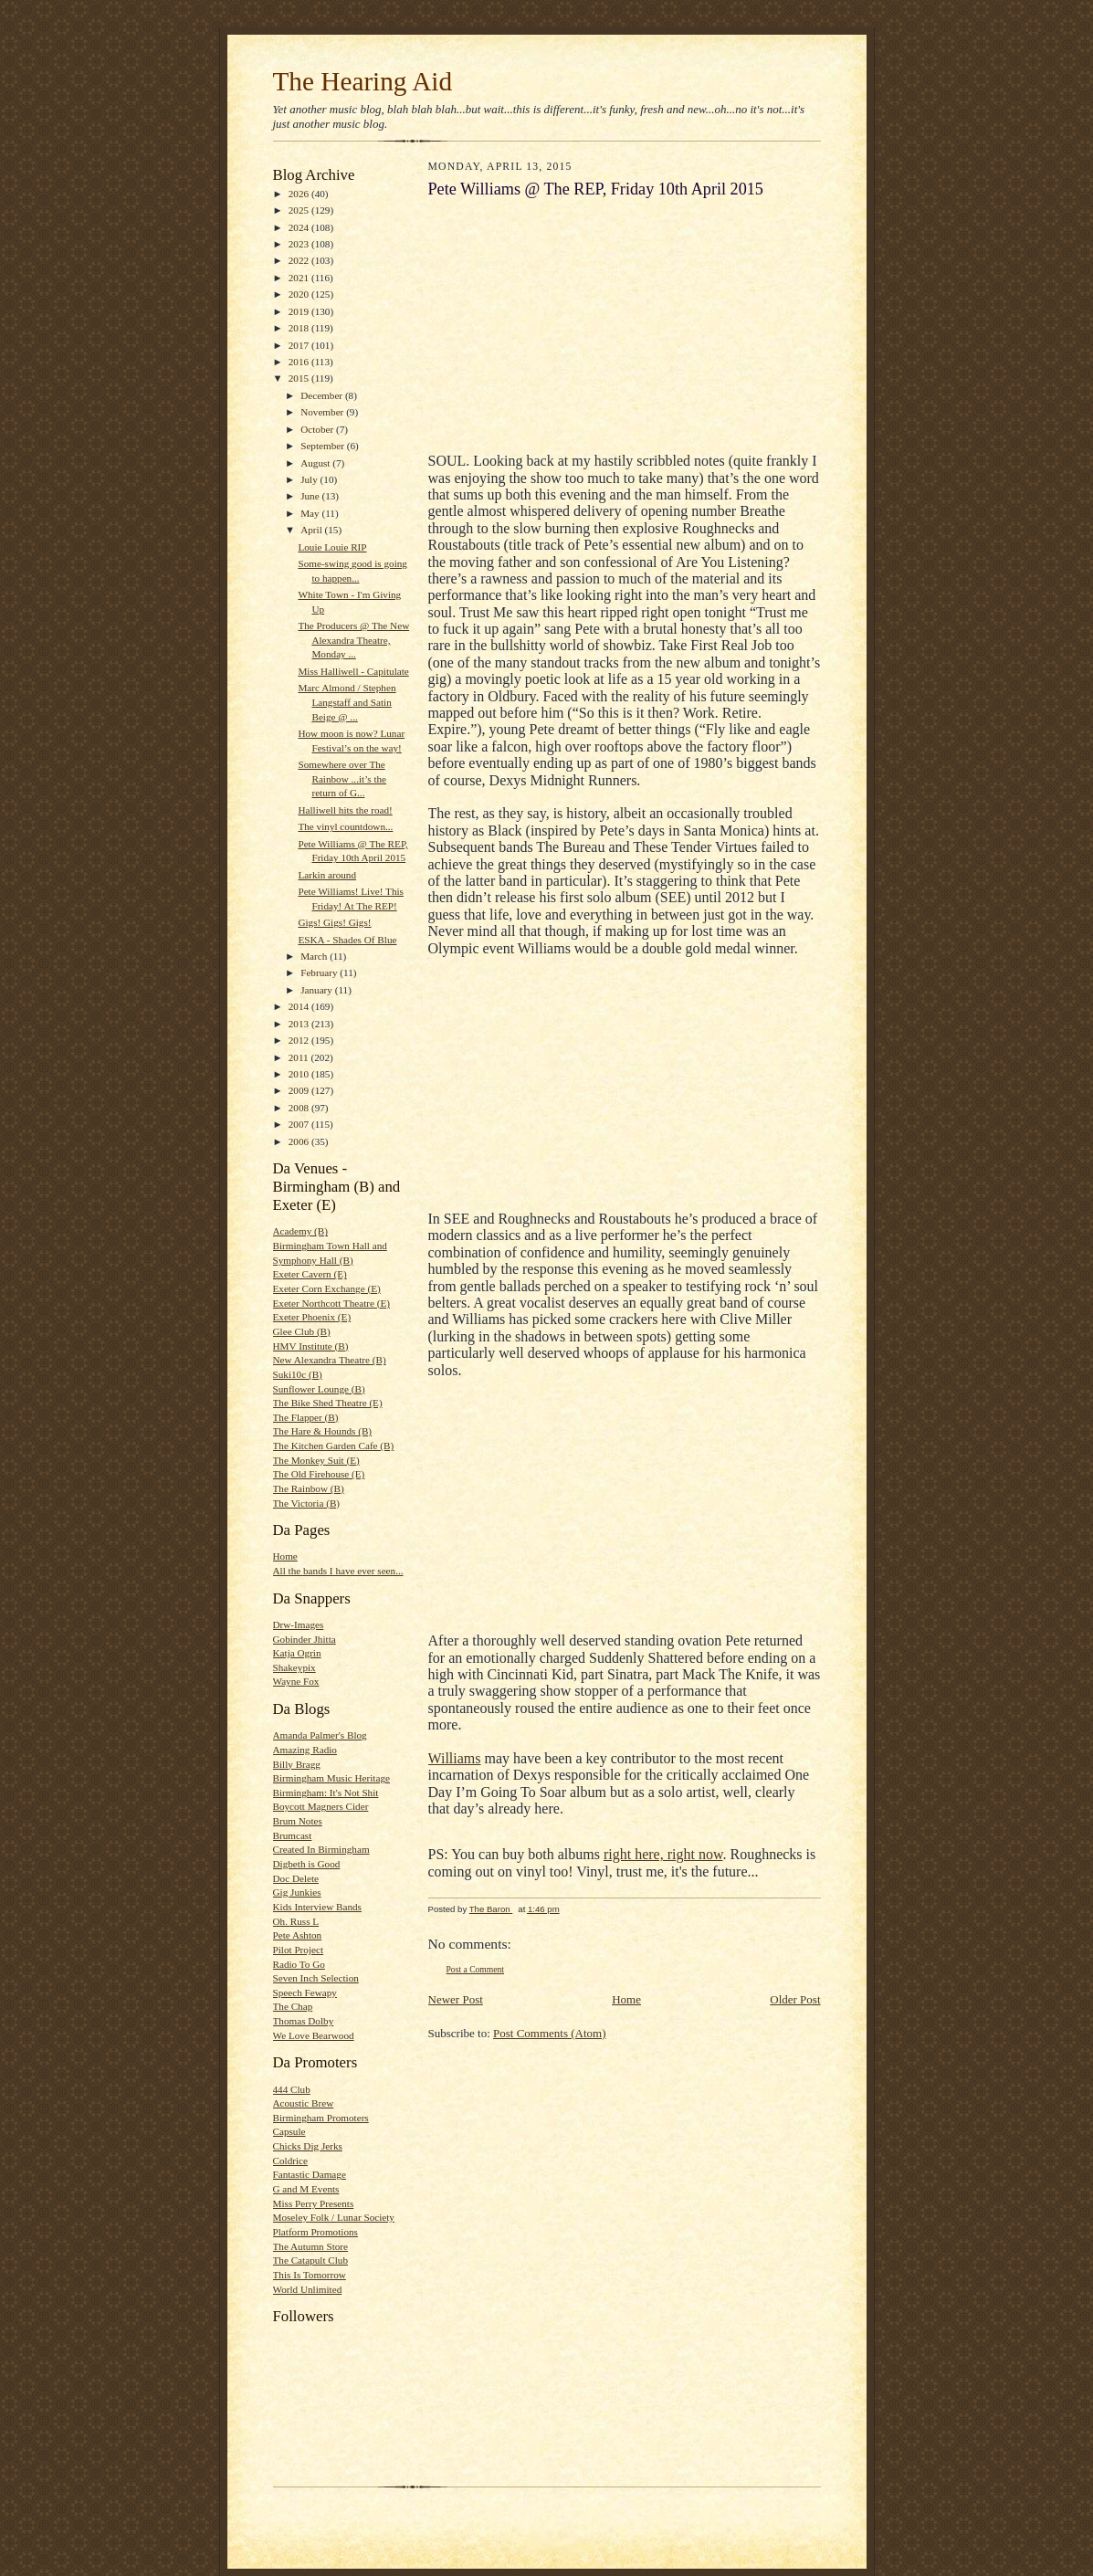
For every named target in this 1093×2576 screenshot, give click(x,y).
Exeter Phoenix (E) (312, 1316)
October (318, 429)
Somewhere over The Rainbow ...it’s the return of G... (342, 778)
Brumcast (292, 1835)
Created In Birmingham (321, 1849)
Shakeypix (294, 1667)
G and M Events (306, 2188)
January (317, 989)
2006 (300, 1141)
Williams (454, 1758)
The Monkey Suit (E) (316, 1460)
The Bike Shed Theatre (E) (328, 1402)
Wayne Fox (296, 1681)
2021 (300, 277)
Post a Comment (476, 1969)
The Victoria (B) (307, 1503)
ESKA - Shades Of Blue (347, 939)
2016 (300, 361)
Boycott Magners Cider (321, 1806)
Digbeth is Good (307, 1863)
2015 (300, 378)
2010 (300, 1073)
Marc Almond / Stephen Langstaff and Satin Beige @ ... (346, 701)
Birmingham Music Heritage (331, 1777)
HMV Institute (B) (311, 1346)
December (322, 395)
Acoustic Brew (303, 2103)
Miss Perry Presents (313, 2203)
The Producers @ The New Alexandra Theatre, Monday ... (353, 639)
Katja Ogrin (297, 1652)
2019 (300, 311)
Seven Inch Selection (316, 1977)
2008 (300, 1107)
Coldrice (290, 2160)
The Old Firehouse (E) (319, 1473)
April (312, 529)
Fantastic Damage (309, 2174)
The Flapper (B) (306, 1417)
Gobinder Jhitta (304, 1639)
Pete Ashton (297, 1934)
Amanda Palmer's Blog (320, 1735)
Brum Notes (297, 1820)
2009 (300, 1090)
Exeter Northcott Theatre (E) (332, 1303)
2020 (300, 294)
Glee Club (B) (302, 1331)
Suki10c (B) (297, 1374)
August (316, 462)
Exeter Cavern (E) (310, 1273)
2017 (300, 345)
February (320, 972)
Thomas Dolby (303, 2020)
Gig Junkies (297, 1892)
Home (285, 1556)
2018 (300, 327)
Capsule (289, 2131)
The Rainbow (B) (308, 1488)
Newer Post (455, 1999)
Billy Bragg (297, 1764)
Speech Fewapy (305, 1992)
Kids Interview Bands (317, 1906)
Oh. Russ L (296, 1921)
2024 (300, 227)
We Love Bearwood (313, 2035)
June (310, 495)
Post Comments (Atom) (549, 2033)
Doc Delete (296, 1878)
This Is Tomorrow (309, 2274)
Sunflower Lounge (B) (319, 1388)
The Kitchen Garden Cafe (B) (333, 1445)
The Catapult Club (311, 2260)
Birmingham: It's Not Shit (326, 1792)
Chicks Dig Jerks (307, 2145)
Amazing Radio (305, 1749)
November (323, 411)
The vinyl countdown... (345, 826)
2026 (300, 193)
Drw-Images (298, 1624)
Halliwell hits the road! (345, 809)
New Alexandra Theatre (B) (329, 1359)
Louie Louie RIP (332, 546)
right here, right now (663, 1854)
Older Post (795, 1999)
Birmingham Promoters (321, 2117)
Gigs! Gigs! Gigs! (334, 922)
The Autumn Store (311, 2246)
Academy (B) (301, 1230)
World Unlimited (307, 2289)
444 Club (291, 2089)
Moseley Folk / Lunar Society (333, 2217)
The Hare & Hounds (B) (323, 1430)
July (310, 479)
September (323, 445)
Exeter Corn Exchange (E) (327, 1288)
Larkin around (327, 874)
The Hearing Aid (363, 81)
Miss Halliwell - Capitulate (353, 671)
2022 (300, 260)
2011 (300, 1057)
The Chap (293, 2006)
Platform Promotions (315, 2231)
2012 (300, 1040)
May (310, 513)
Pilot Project (298, 1949)
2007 (300, 1124)
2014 (300, 1006)
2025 (300, 210)
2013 (300, 1023)
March (315, 956)
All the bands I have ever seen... (338, 1570)
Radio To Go (299, 1964)
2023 (300, 243)
